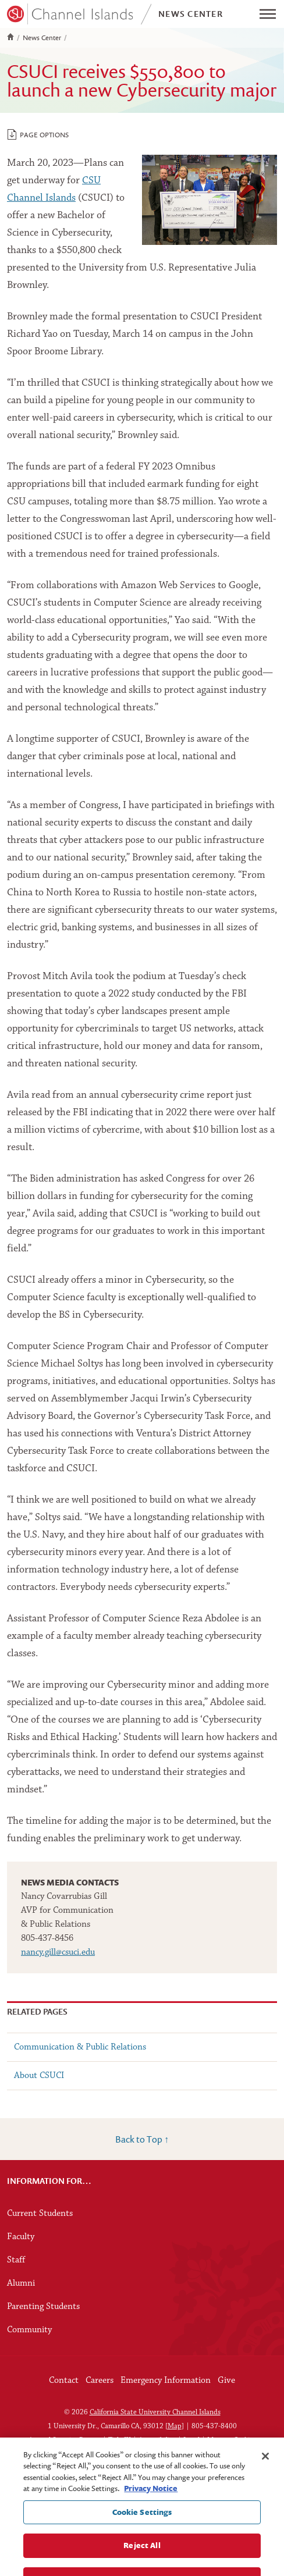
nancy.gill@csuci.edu (58, 1952)
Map (175, 2426)
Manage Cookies (231, 2440)
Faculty (20, 2236)
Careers (99, 2380)
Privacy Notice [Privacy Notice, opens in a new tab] (151, 2495)
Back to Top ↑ (142, 2139)
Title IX (119, 2440)
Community (29, 2330)
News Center (42, 37)
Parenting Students (43, 2306)
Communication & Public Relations (80, 2047)
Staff (16, 2260)
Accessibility (157, 2440)
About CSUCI (39, 2075)
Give (226, 2380)
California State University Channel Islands (155, 2412)
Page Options (38, 134)
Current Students (40, 2213)
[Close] (265, 2463)
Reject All (141, 2552)
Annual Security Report (65, 2440)
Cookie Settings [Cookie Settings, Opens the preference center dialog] (142, 2519)
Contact (64, 2380)
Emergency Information (165, 2380)
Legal (191, 2440)
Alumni (21, 2283)
